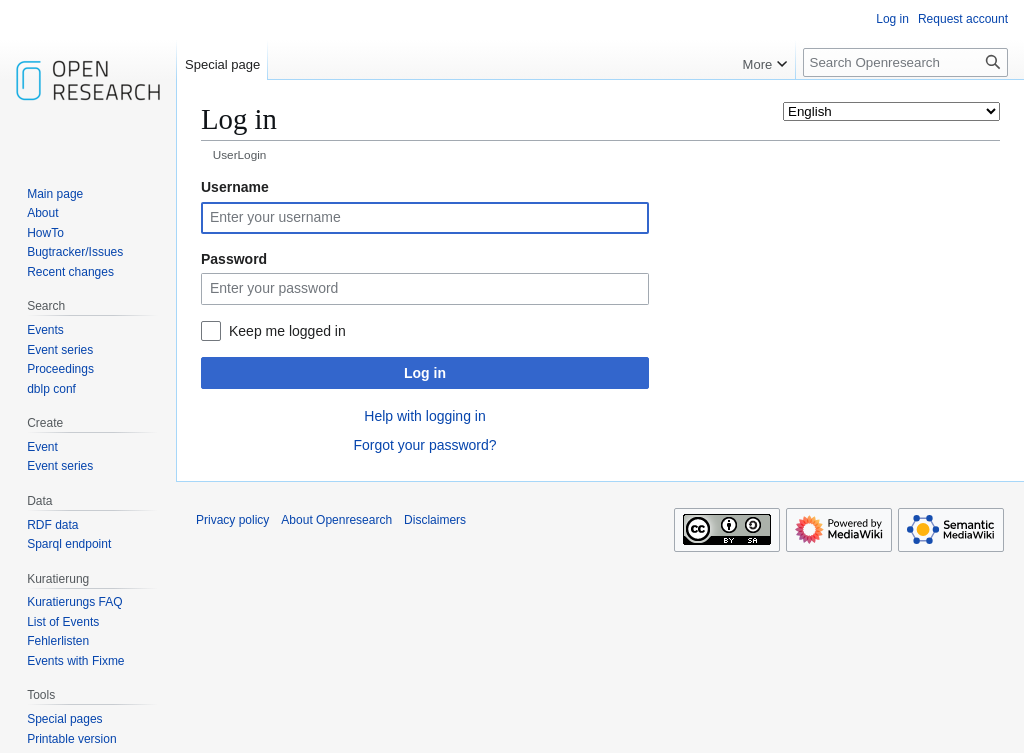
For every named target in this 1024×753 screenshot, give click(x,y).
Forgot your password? (424, 445)
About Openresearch (336, 520)
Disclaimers (435, 520)
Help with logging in (424, 416)
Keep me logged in (287, 331)
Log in (425, 373)
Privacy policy (232, 520)
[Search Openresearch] (905, 62)
